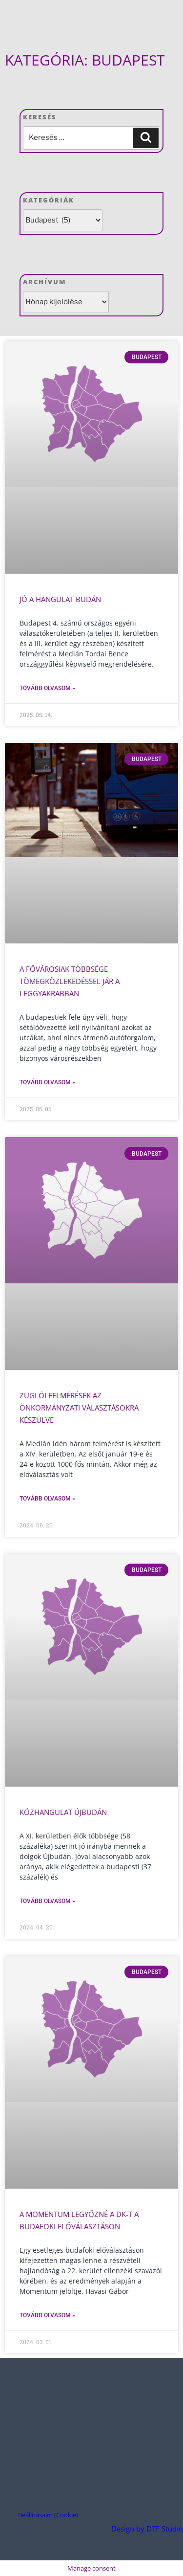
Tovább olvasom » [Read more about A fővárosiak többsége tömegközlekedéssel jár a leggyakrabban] (47, 1082)
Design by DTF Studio (147, 2528)
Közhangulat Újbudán (63, 1812)
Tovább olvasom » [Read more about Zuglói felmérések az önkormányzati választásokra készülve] (47, 1498)
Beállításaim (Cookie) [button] (48, 2514)
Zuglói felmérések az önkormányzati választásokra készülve (79, 1407)
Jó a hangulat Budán (60, 599)
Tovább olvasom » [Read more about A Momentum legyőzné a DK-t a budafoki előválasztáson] (47, 2315)
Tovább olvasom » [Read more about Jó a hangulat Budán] (47, 688)
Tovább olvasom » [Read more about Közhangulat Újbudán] (47, 1901)
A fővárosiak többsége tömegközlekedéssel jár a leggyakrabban (70, 981)
